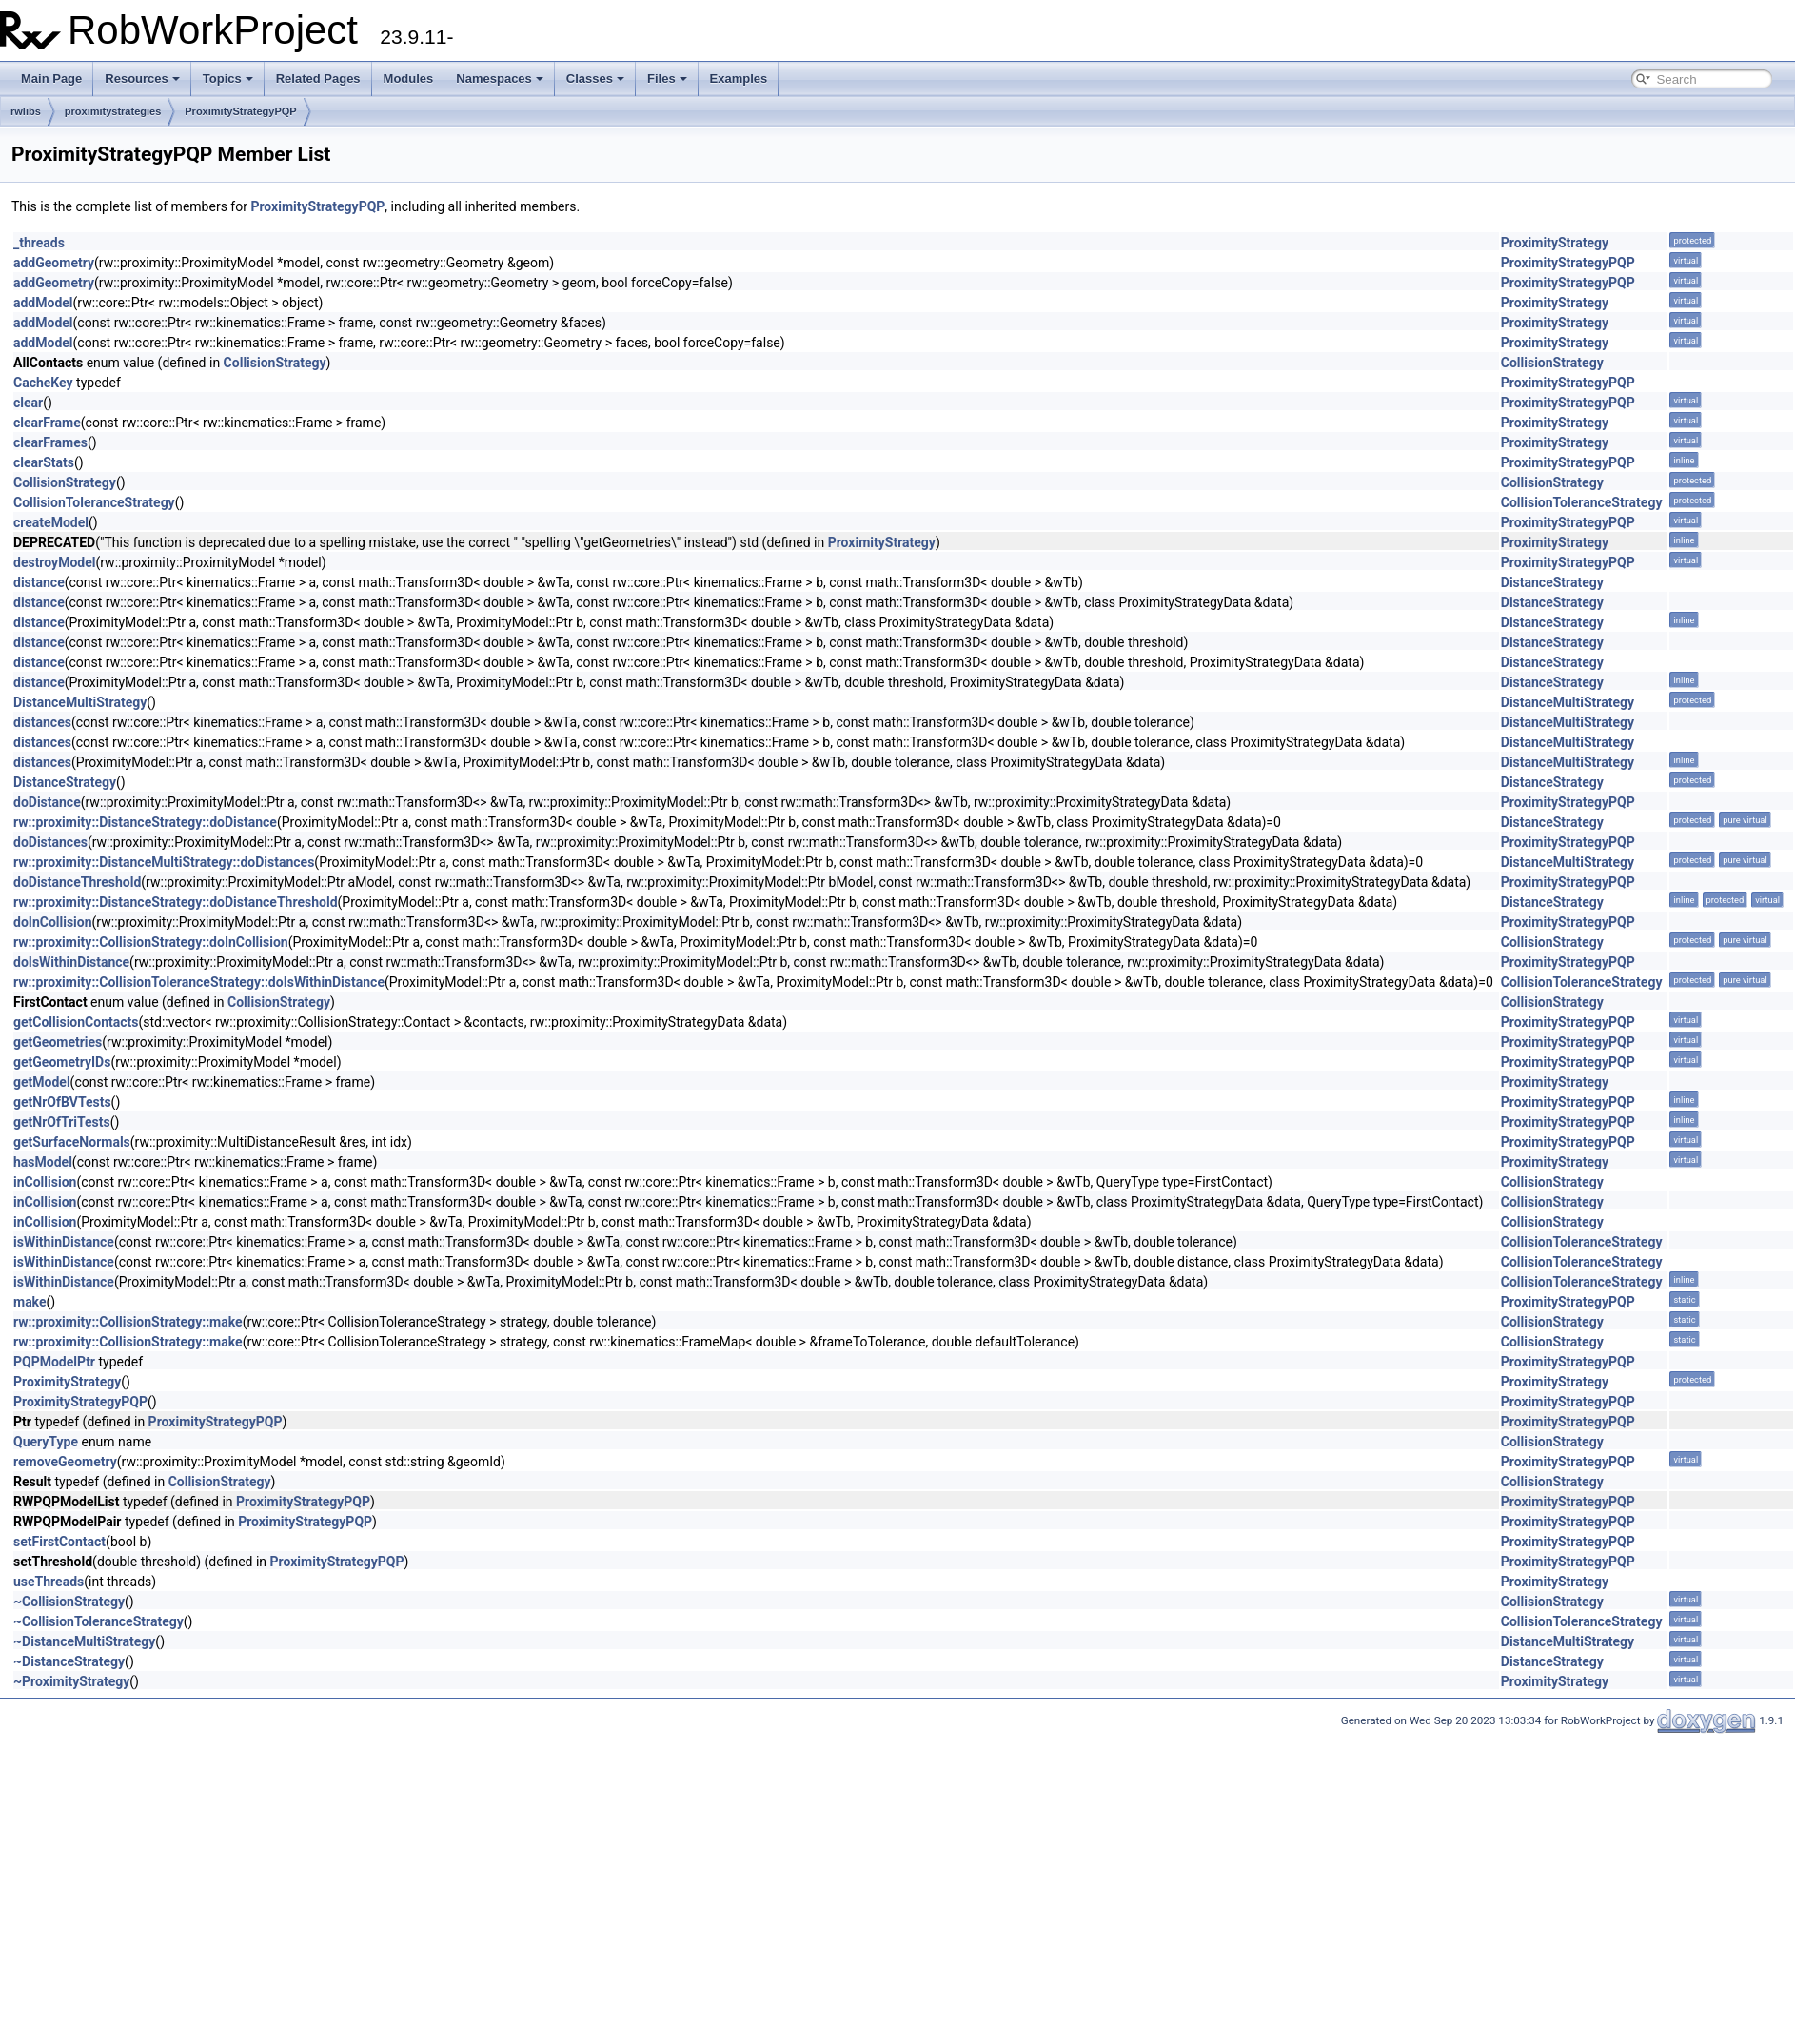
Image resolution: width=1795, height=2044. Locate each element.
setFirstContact (59, 1541)
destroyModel (54, 562)
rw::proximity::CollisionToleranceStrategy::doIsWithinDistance (199, 982)
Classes (595, 78)
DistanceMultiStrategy (80, 702)
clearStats (43, 462)
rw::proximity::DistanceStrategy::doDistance (145, 822)
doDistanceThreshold (77, 882)
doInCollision (52, 922)
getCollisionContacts (75, 1022)
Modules (409, 78)
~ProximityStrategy (71, 1681)
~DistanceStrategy (69, 1661)
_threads (39, 242)
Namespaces (499, 78)
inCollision (44, 1181)
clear (28, 402)
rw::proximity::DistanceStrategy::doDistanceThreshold (175, 902)
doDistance (47, 802)
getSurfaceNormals (71, 1142)
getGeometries (57, 1042)
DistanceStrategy (1552, 582)
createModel (51, 522)
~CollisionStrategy (69, 1601)
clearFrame (47, 422)
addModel (43, 302)
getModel (41, 1082)
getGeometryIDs (61, 1062)
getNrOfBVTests (62, 1102)
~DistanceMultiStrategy (84, 1641)
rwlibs (25, 111)
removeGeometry (65, 1461)
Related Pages (318, 78)
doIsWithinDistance (71, 962)
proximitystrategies (113, 111)
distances (42, 722)
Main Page (51, 78)
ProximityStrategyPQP (240, 111)
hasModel (42, 1161)
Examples (739, 78)
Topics (228, 78)
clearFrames (50, 442)
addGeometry (53, 262)
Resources (142, 78)
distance (39, 582)
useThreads (48, 1581)
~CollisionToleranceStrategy (98, 1621)
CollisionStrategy (275, 362)
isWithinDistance (63, 1241)
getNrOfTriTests (61, 1122)
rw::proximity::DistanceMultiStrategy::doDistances (163, 862)
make (30, 1301)
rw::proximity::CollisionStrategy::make (128, 1321)
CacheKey (43, 382)
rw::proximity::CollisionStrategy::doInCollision (150, 942)
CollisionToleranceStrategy (94, 502)
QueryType (45, 1441)
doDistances (50, 842)
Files (667, 78)
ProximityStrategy (1554, 242)
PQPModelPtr (54, 1361)
